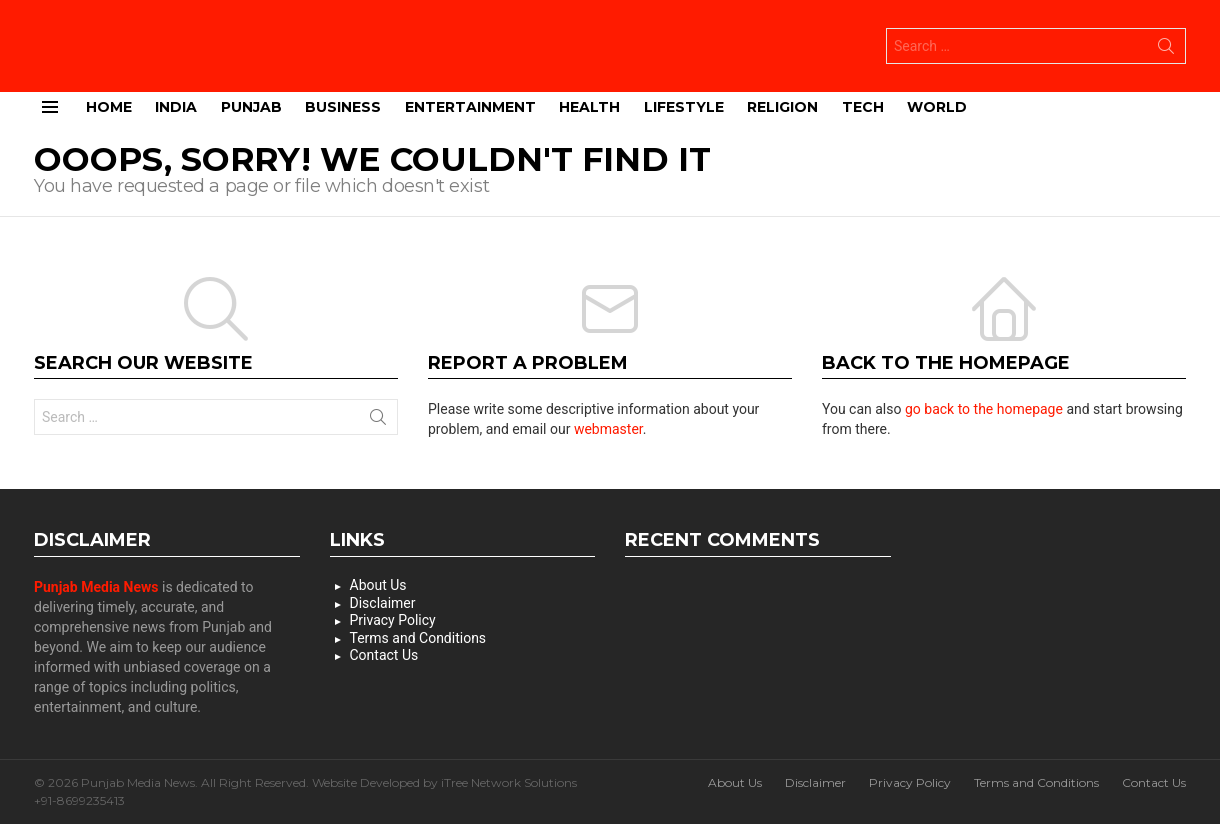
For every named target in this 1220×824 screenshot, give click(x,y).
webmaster (608, 428)
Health (589, 105)
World (937, 105)
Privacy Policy (393, 619)
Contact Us (384, 654)
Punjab (251, 105)
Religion (782, 105)
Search (1166, 49)
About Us (378, 584)
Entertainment (470, 105)
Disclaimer (383, 602)
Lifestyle (684, 105)
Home (109, 105)
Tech (863, 105)
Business (343, 105)
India (176, 105)
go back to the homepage (984, 408)
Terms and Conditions (418, 637)
